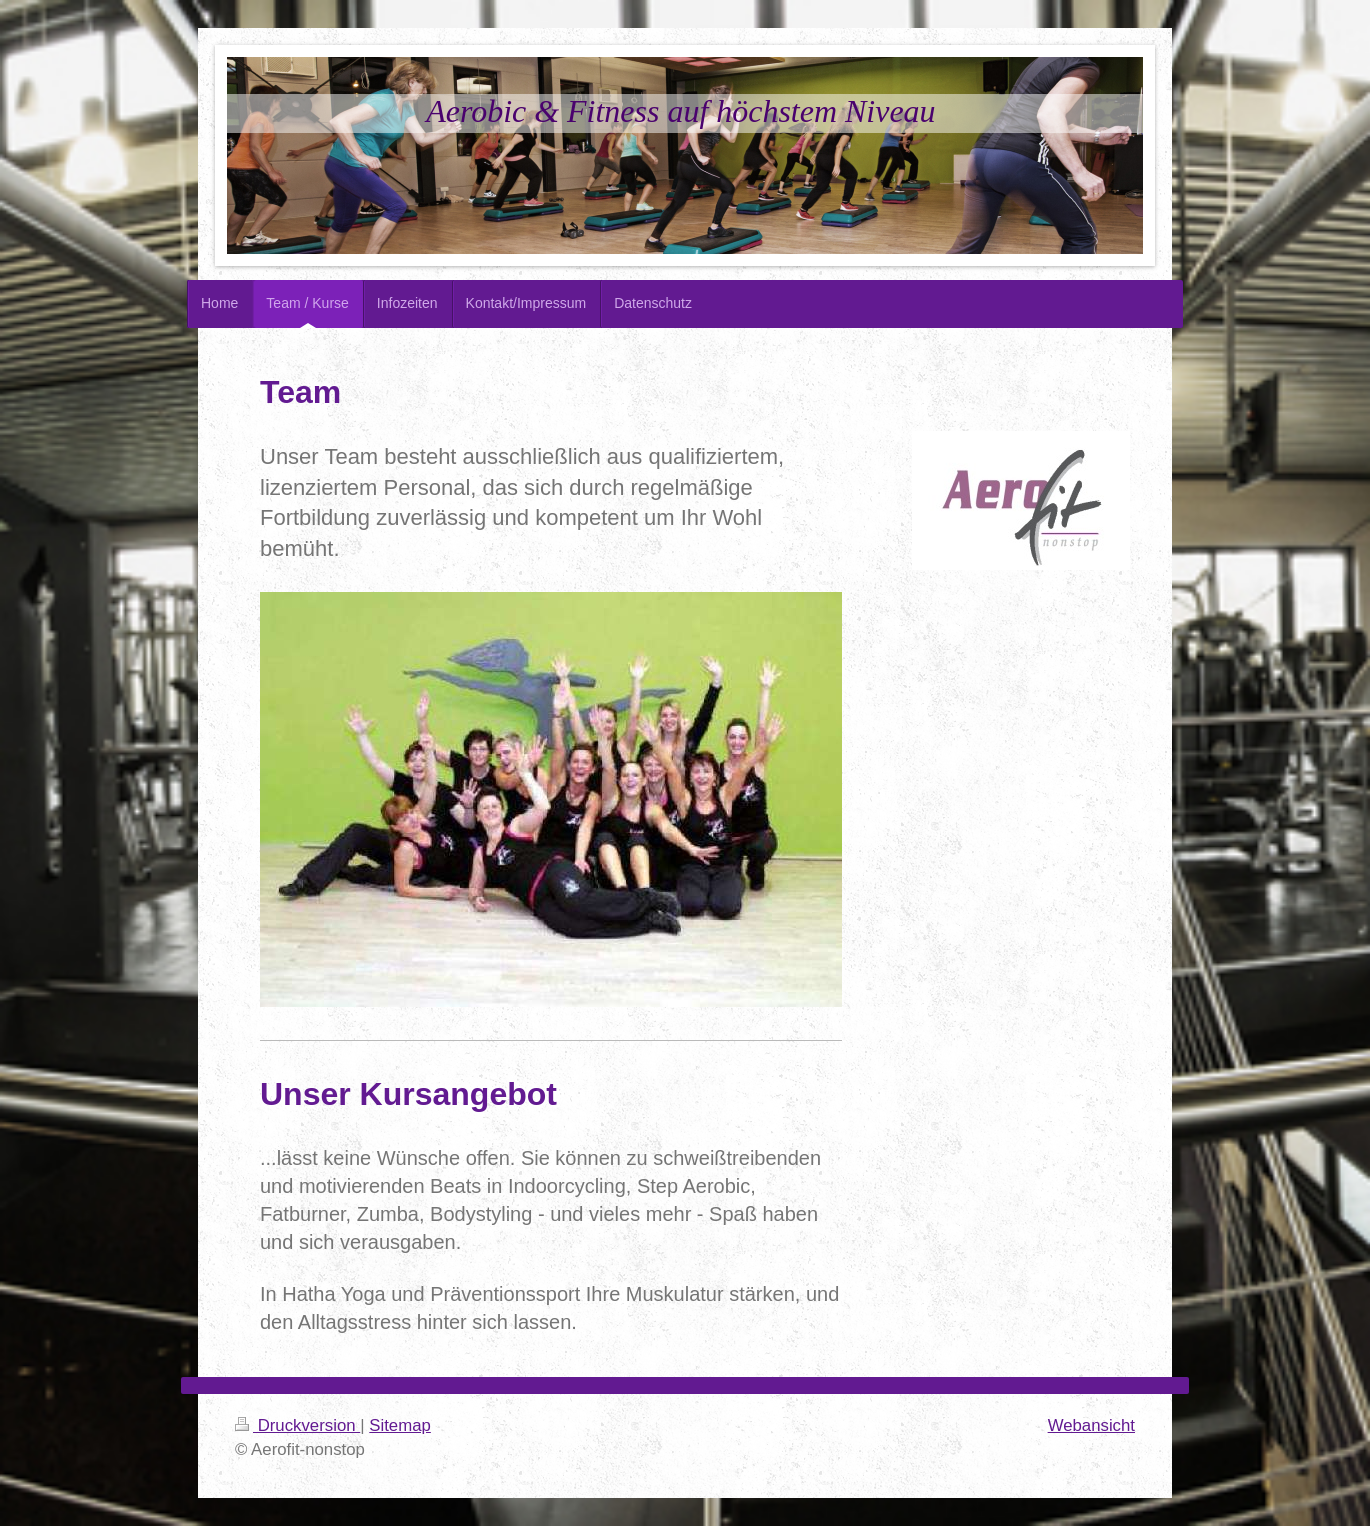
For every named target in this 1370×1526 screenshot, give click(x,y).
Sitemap (400, 1425)
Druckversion (297, 1425)
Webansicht (1091, 1425)
